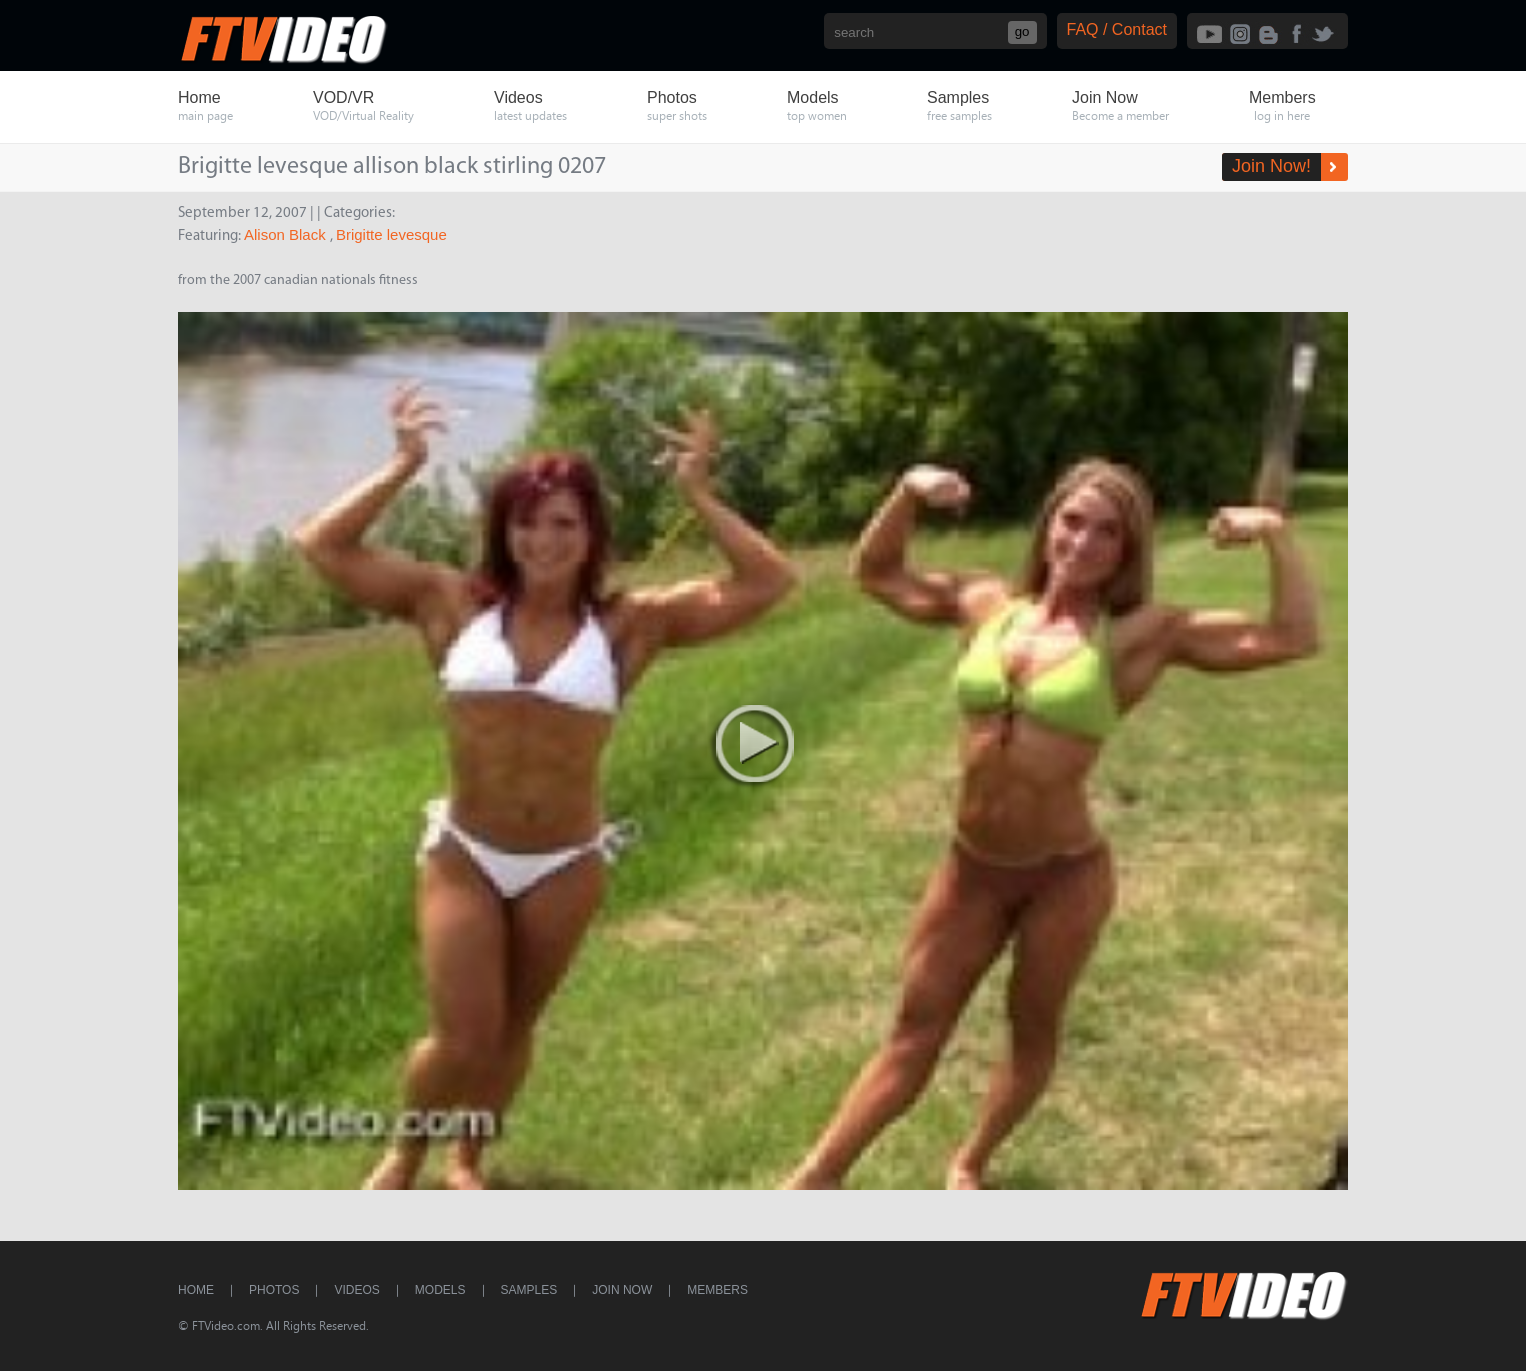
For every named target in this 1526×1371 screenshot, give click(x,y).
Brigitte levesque (391, 234)
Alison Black (287, 234)
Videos (356, 1290)
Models (440, 1290)
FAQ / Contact (1117, 29)
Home (196, 1290)
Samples (529, 1290)
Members (717, 1290)
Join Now (622, 1290)
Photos (274, 1290)
